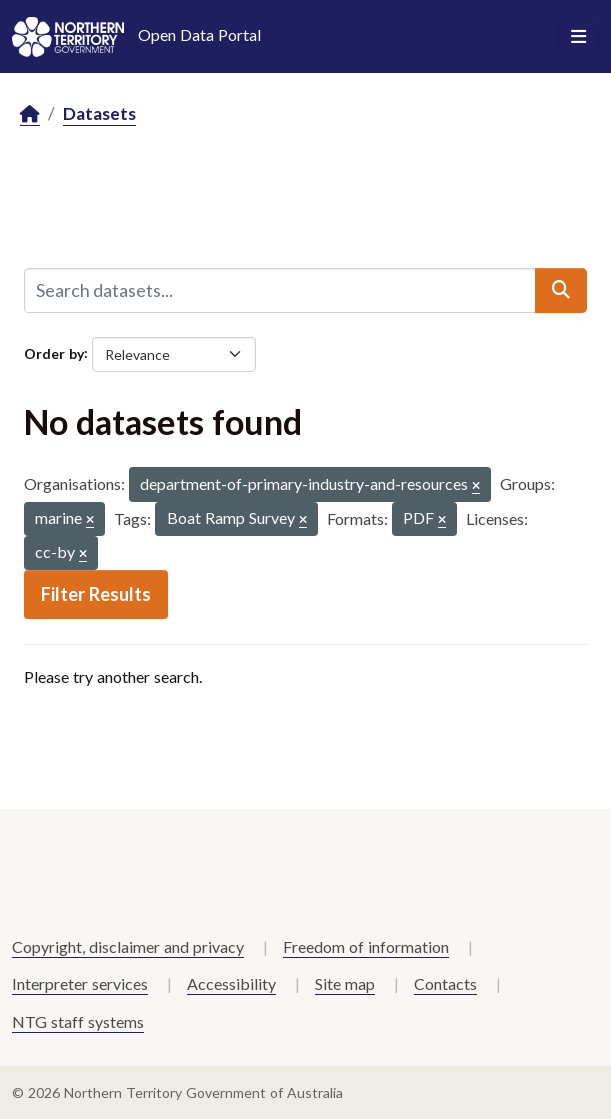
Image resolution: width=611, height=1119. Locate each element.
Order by (54, 352)
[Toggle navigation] (578, 37)
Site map (345, 983)
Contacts (445, 983)
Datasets (99, 113)
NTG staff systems (78, 1021)
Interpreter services (80, 983)
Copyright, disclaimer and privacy (128, 946)
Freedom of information (366, 946)
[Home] (30, 114)
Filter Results (96, 594)
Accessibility (231, 983)
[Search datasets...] (280, 290)
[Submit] (561, 290)
